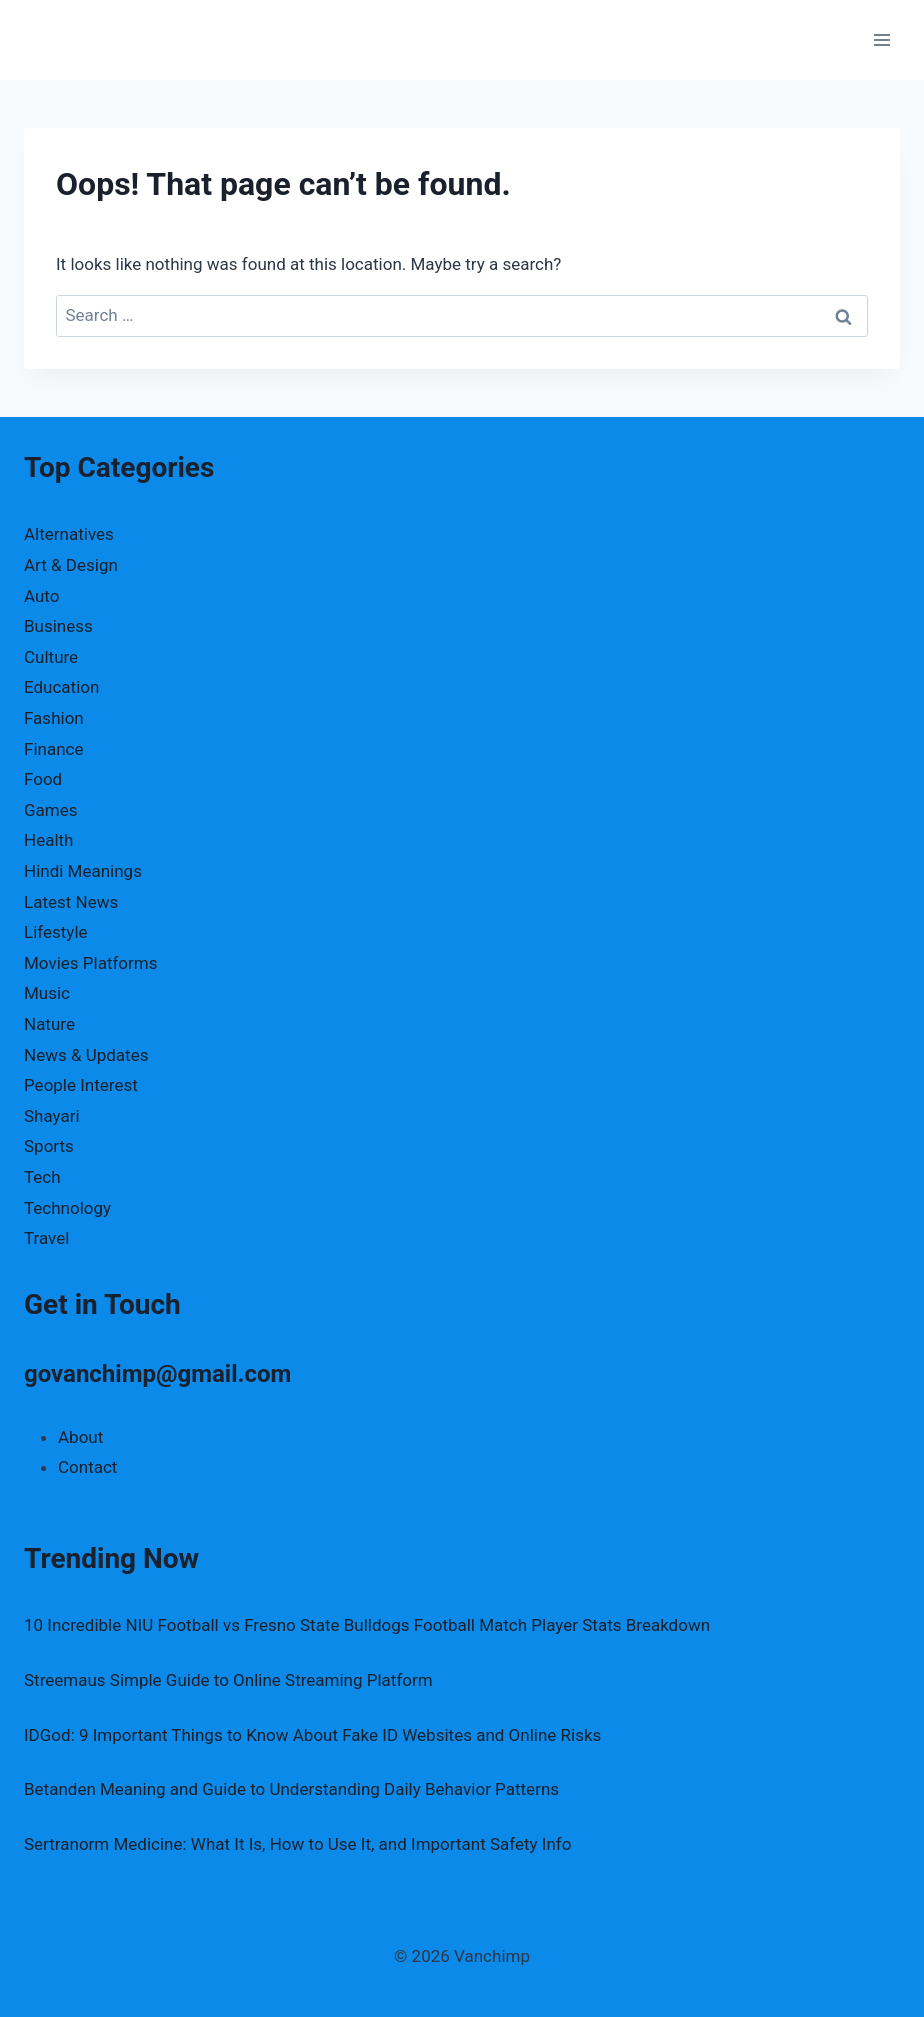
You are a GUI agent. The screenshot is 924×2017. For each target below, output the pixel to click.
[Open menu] (881, 39)
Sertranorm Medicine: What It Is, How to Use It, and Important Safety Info (297, 1844)
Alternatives (69, 534)
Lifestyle (56, 932)
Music (47, 993)
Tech (42, 1177)
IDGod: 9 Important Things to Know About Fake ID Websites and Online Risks (312, 1735)
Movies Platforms (91, 963)
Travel (46, 1238)
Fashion (54, 718)
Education (61, 687)
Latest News (71, 902)
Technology (67, 1208)
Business (58, 626)
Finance (53, 749)
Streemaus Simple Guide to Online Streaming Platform (228, 1680)
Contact (87, 1467)
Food (43, 779)
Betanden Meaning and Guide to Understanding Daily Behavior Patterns (291, 1789)
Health (48, 840)
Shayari (52, 1116)
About (80, 1437)
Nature (49, 1024)
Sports (49, 1146)
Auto (41, 596)
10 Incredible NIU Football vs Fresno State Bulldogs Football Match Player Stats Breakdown (367, 1625)
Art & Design (71, 565)
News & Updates (86, 1055)
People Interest (81, 1085)
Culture (51, 657)
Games (51, 810)
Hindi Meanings (83, 871)
